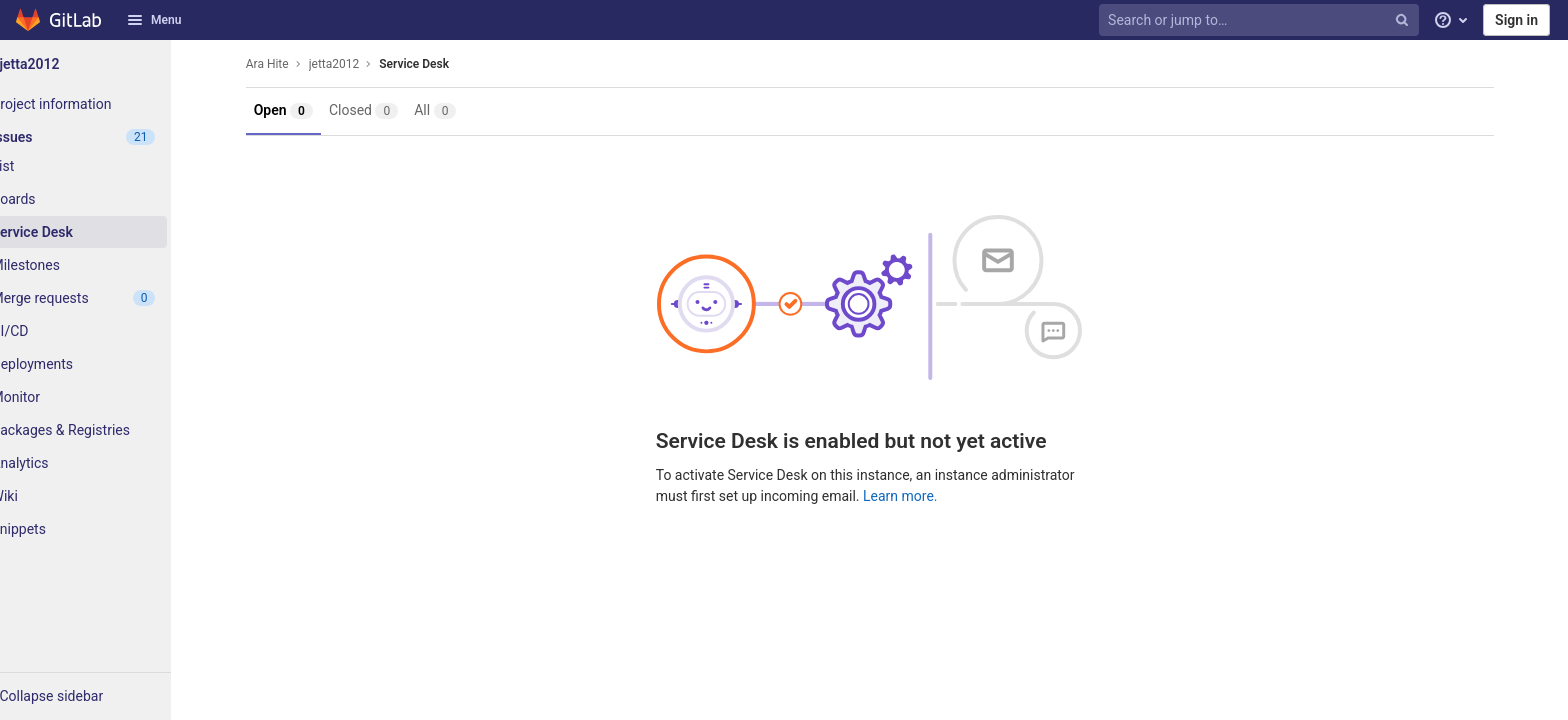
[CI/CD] (110, 331)
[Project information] (110, 104)
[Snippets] (110, 529)
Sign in (1516, 20)
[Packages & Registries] (110, 430)
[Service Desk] (110, 232)
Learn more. (924, 496)
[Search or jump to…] (1261, 20)
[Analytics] (110, 463)
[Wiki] (110, 496)
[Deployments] (110, 364)
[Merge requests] (110, 298)
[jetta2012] (110, 64)
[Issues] (110, 137)
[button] (110, 696)
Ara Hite (291, 64)
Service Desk (439, 64)
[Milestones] (110, 265)
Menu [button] (154, 20)
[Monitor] (110, 397)
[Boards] (110, 199)
